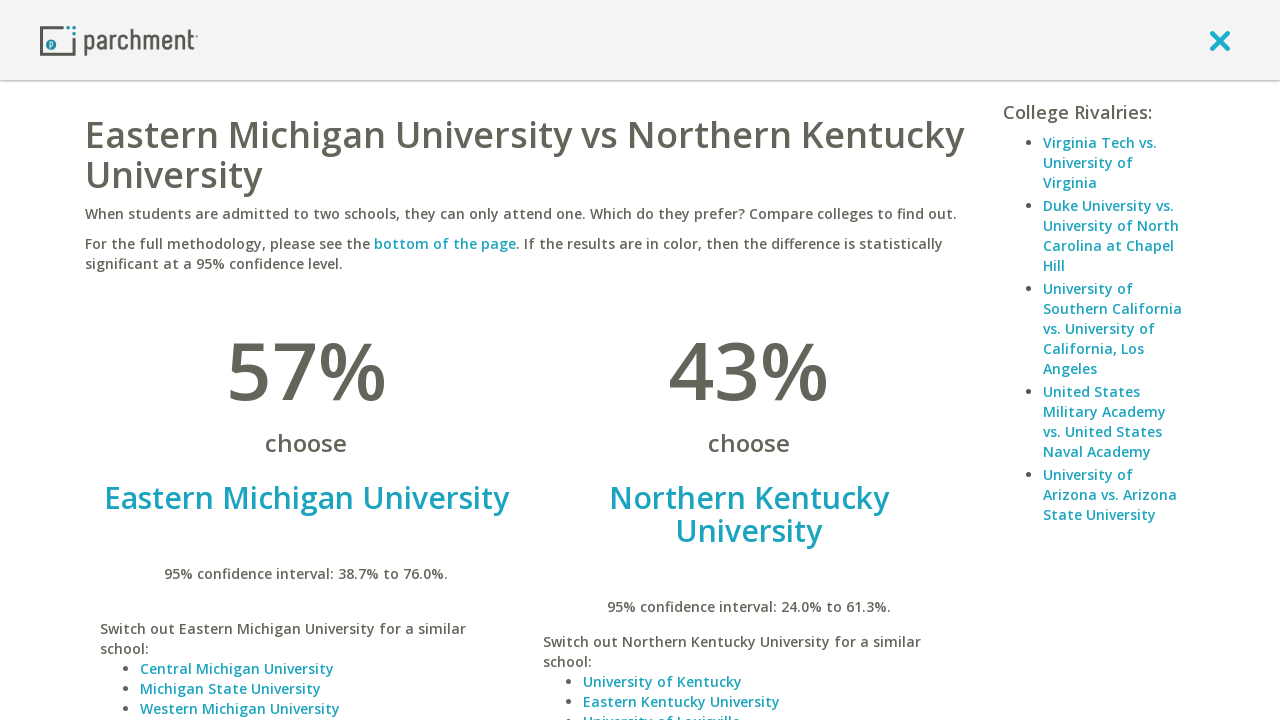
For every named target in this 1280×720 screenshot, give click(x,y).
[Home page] (119, 39)
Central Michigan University (237, 668)
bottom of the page (445, 243)
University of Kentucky (662, 681)
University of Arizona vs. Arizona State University (1110, 494)
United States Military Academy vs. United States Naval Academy (1104, 421)
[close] (1220, 40)
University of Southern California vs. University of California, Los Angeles (1112, 328)
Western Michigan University (240, 708)
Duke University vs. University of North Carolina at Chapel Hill (1111, 235)
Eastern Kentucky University (681, 701)
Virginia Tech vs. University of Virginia (1100, 162)
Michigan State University (230, 688)
